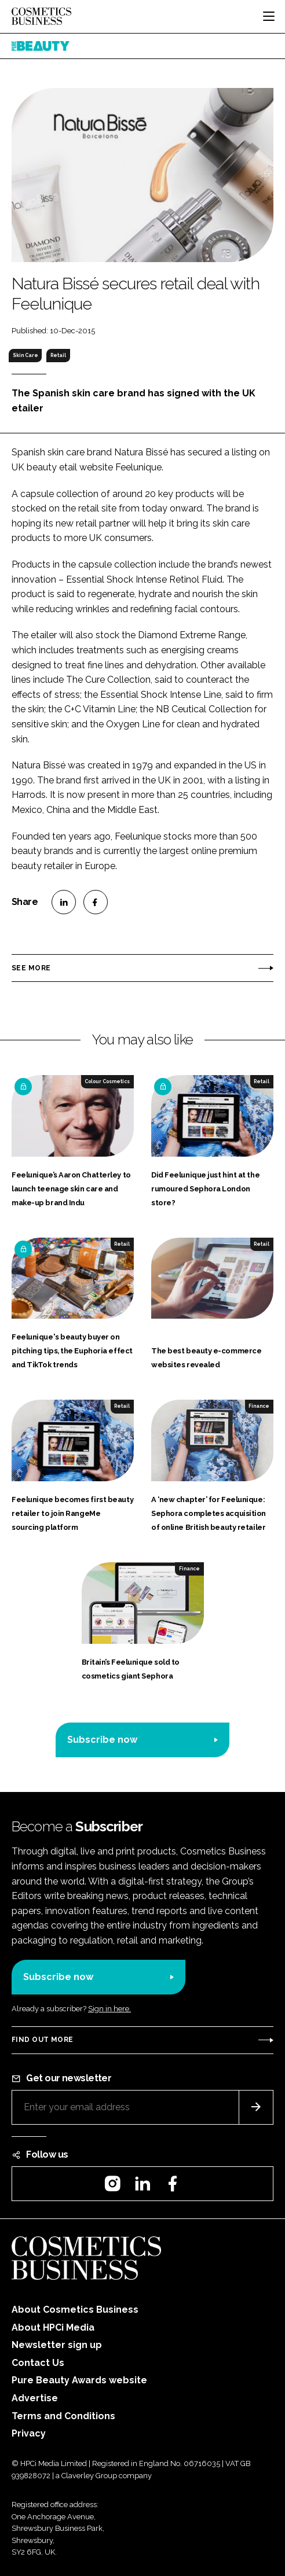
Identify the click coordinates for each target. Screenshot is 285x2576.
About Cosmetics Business (75, 2309)
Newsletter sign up (57, 2344)
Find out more (42, 2040)
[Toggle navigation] (268, 16)
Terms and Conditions (63, 2416)
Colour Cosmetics (107, 1081)
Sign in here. (109, 2008)
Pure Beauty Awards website (79, 2380)
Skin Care (25, 355)
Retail (58, 355)
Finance (259, 1406)
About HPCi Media (53, 2327)
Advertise (35, 2398)
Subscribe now (102, 1739)
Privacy (29, 2433)
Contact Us (38, 2362)
